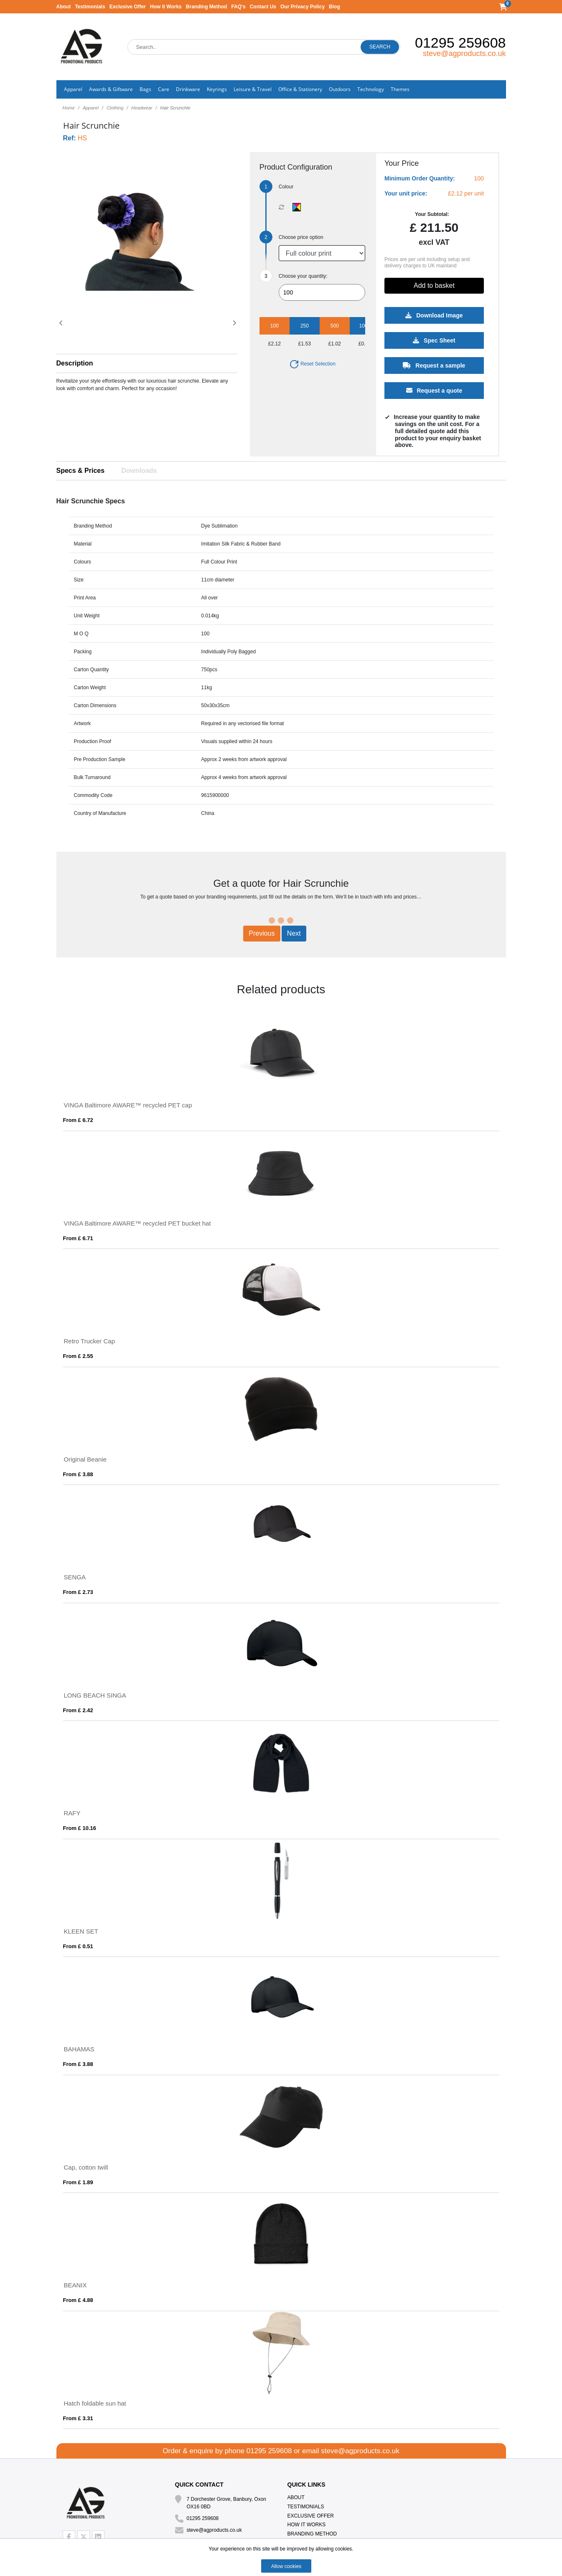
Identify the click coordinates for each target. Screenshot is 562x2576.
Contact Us (263, 7)
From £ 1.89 (78, 2182)
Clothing (115, 107)
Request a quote (434, 390)
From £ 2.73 (78, 1592)
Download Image (434, 315)
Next (294, 933)
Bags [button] (145, 89)
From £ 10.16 (80, 1828)
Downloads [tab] (139, 470)
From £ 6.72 (78, 1120)
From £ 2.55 (78, 1356)
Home (69, 107)
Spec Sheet (434, 340)
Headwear (141, 107)
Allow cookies (286, 2566)
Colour (286, 187)
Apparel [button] (73, 89)
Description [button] (74, 363)
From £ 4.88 (78, 2300)
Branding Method (206, 7)
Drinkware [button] (188, 89)
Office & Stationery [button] (300, 89)
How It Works (166, 7)
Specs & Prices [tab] (80, 470)
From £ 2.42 (78, 1710)
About (63, 7)
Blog (334, 7)
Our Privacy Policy (302, 7)
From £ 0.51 (78, 1946)
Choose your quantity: (303, 276)
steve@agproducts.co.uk (464, 53)
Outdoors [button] (340, 89)
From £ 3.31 (78, 2418)
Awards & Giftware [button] (111, 89)
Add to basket (434, 285)
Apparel (91, 107)
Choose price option (301, 237)
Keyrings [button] (217, 89)
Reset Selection (312, 364)
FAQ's (238, 7)
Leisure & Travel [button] (253, 89)
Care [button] (163, 89)
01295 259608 (460, 43)
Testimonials (90, 7)
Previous (262, 933)
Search (379, 47)
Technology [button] (370, 89)
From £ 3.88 (78, 1474)
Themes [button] (400, 89)
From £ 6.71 (78, 1238)
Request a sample (434, 365)
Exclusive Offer (127, 7)
